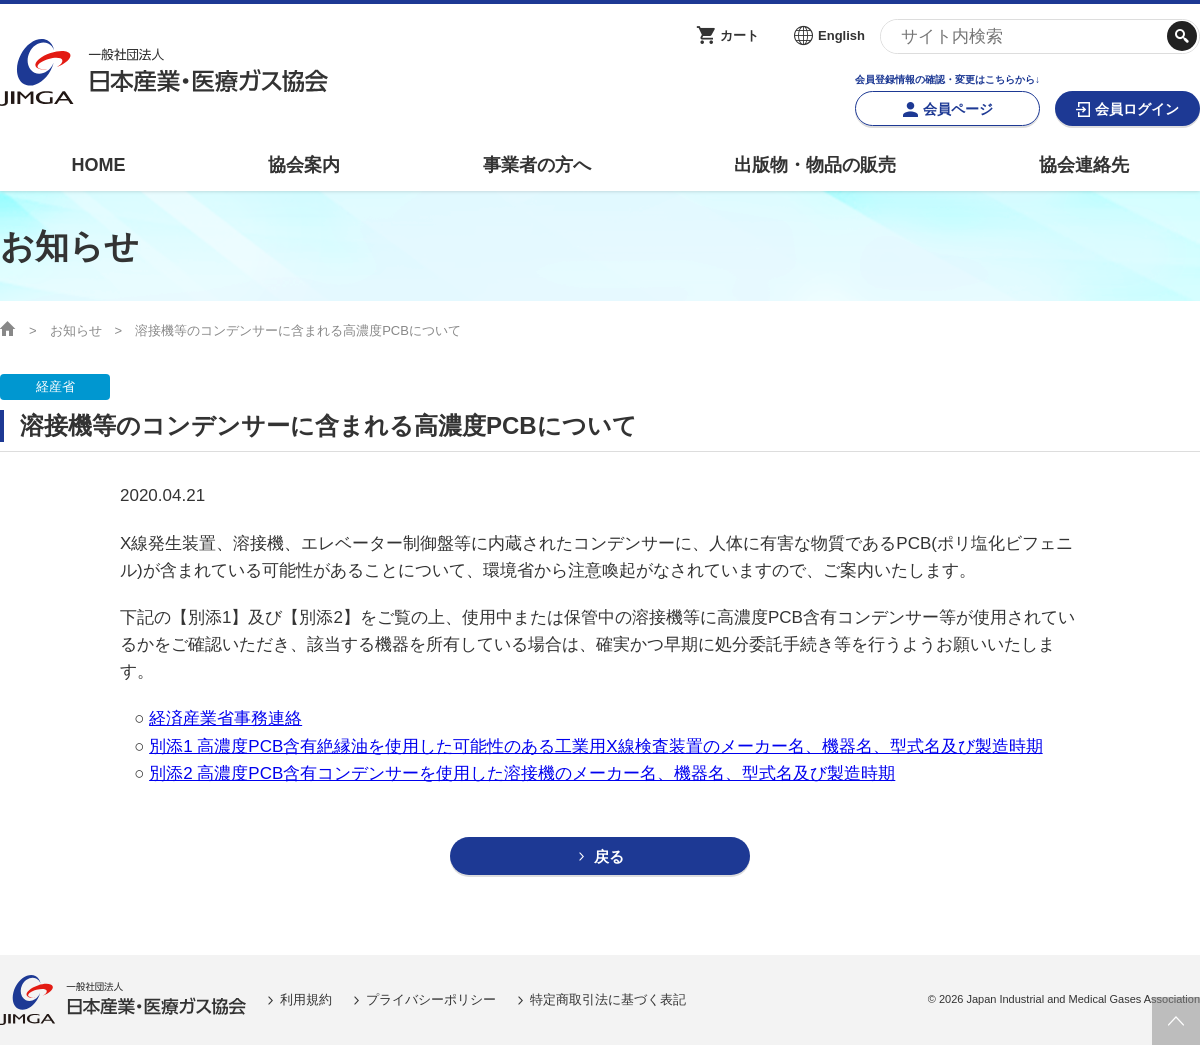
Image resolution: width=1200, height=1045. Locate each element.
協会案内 (304, 165)
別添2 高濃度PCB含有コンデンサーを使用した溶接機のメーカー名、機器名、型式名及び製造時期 (522, 773)
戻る (609, 856)
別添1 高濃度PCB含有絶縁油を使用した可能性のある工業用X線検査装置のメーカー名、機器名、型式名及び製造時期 (595, 746)
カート (739, 35)
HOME (98, 165)
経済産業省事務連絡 (225, 718)
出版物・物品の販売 (815, 165)
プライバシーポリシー (431, 999)
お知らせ (76, 330)
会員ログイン (1137, 109)
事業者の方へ (537, 165)
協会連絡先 (1084, 165)
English (841, 35)
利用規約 (306, 999)
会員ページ (958, 109)
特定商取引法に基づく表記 (608, 999)
